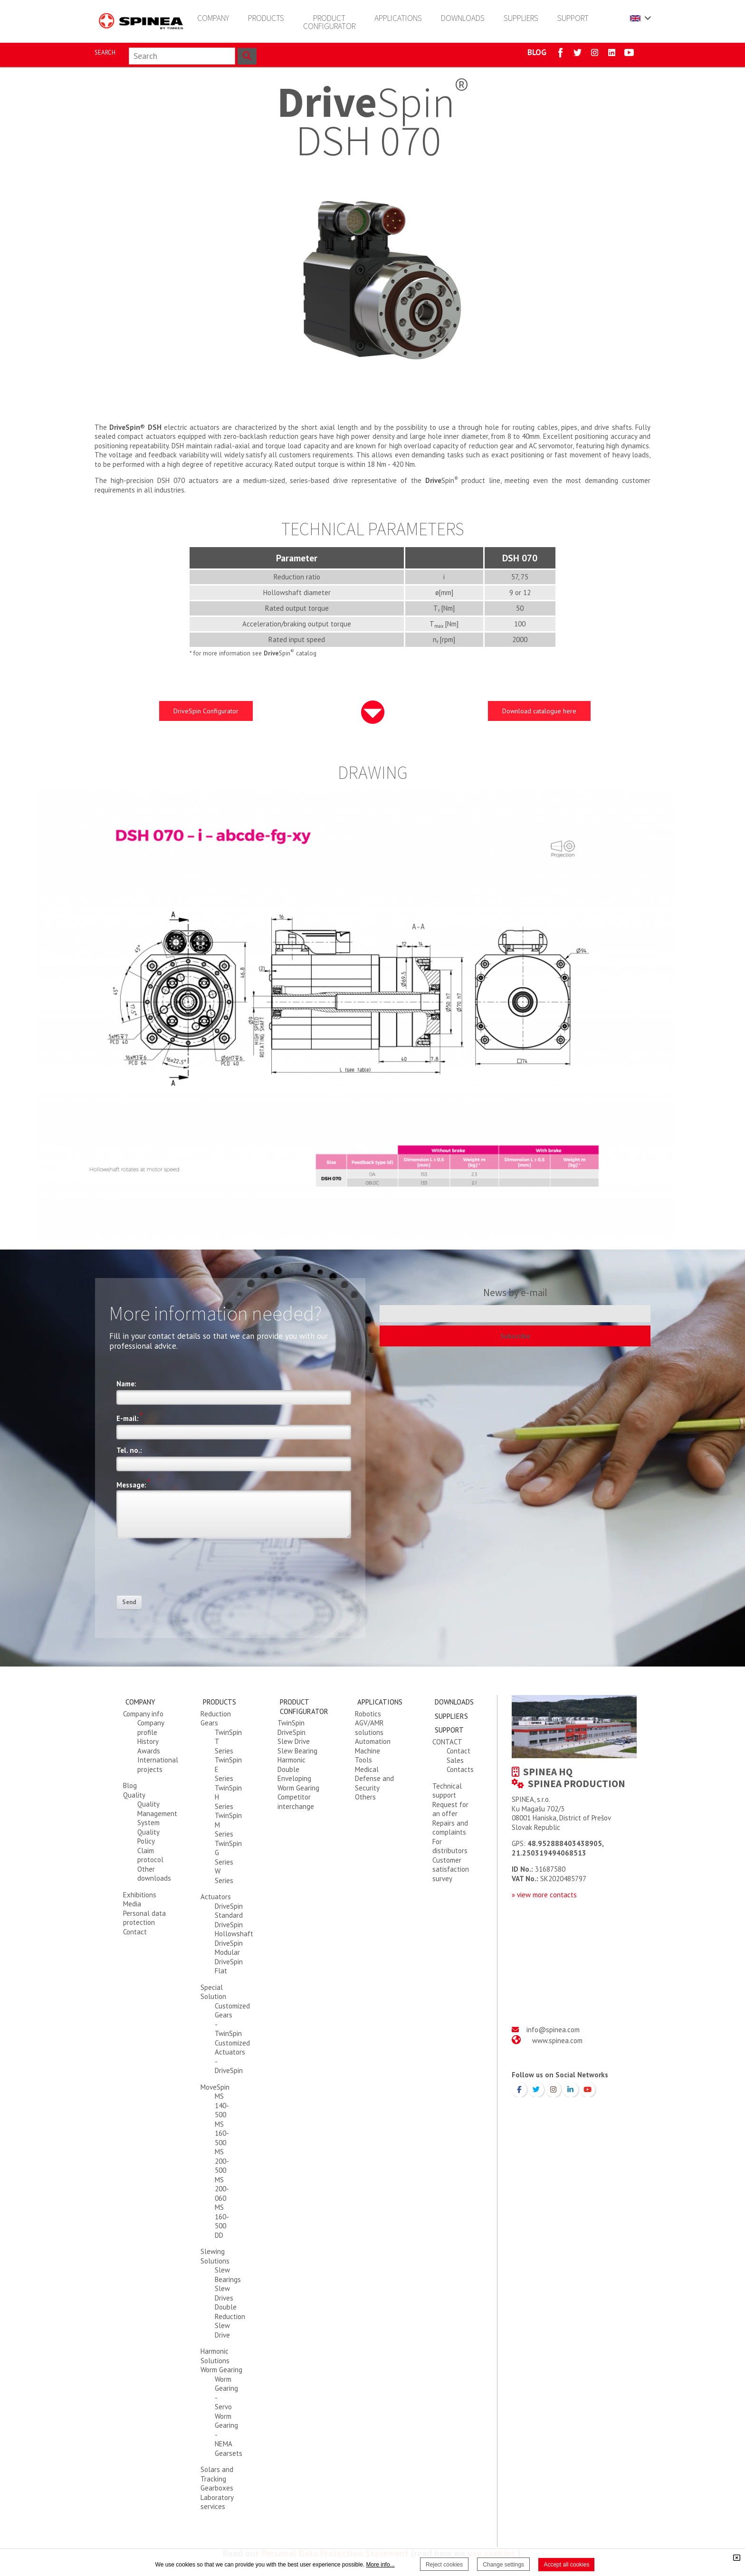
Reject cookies (444, 2564)
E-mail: (129, 1417)
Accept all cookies (566, 2564)
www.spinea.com (557, 2040)
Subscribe (515, 1336)
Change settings (503, 2564)
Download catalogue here (539, 711)
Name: (126, 1384)
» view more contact (542, 1894)
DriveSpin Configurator (206, 711)
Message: (133, 1483)
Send (129, 1602)
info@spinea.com (553, 2029)
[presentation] (188, 1569)
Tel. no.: (129, 1450)
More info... (380, 2564)
